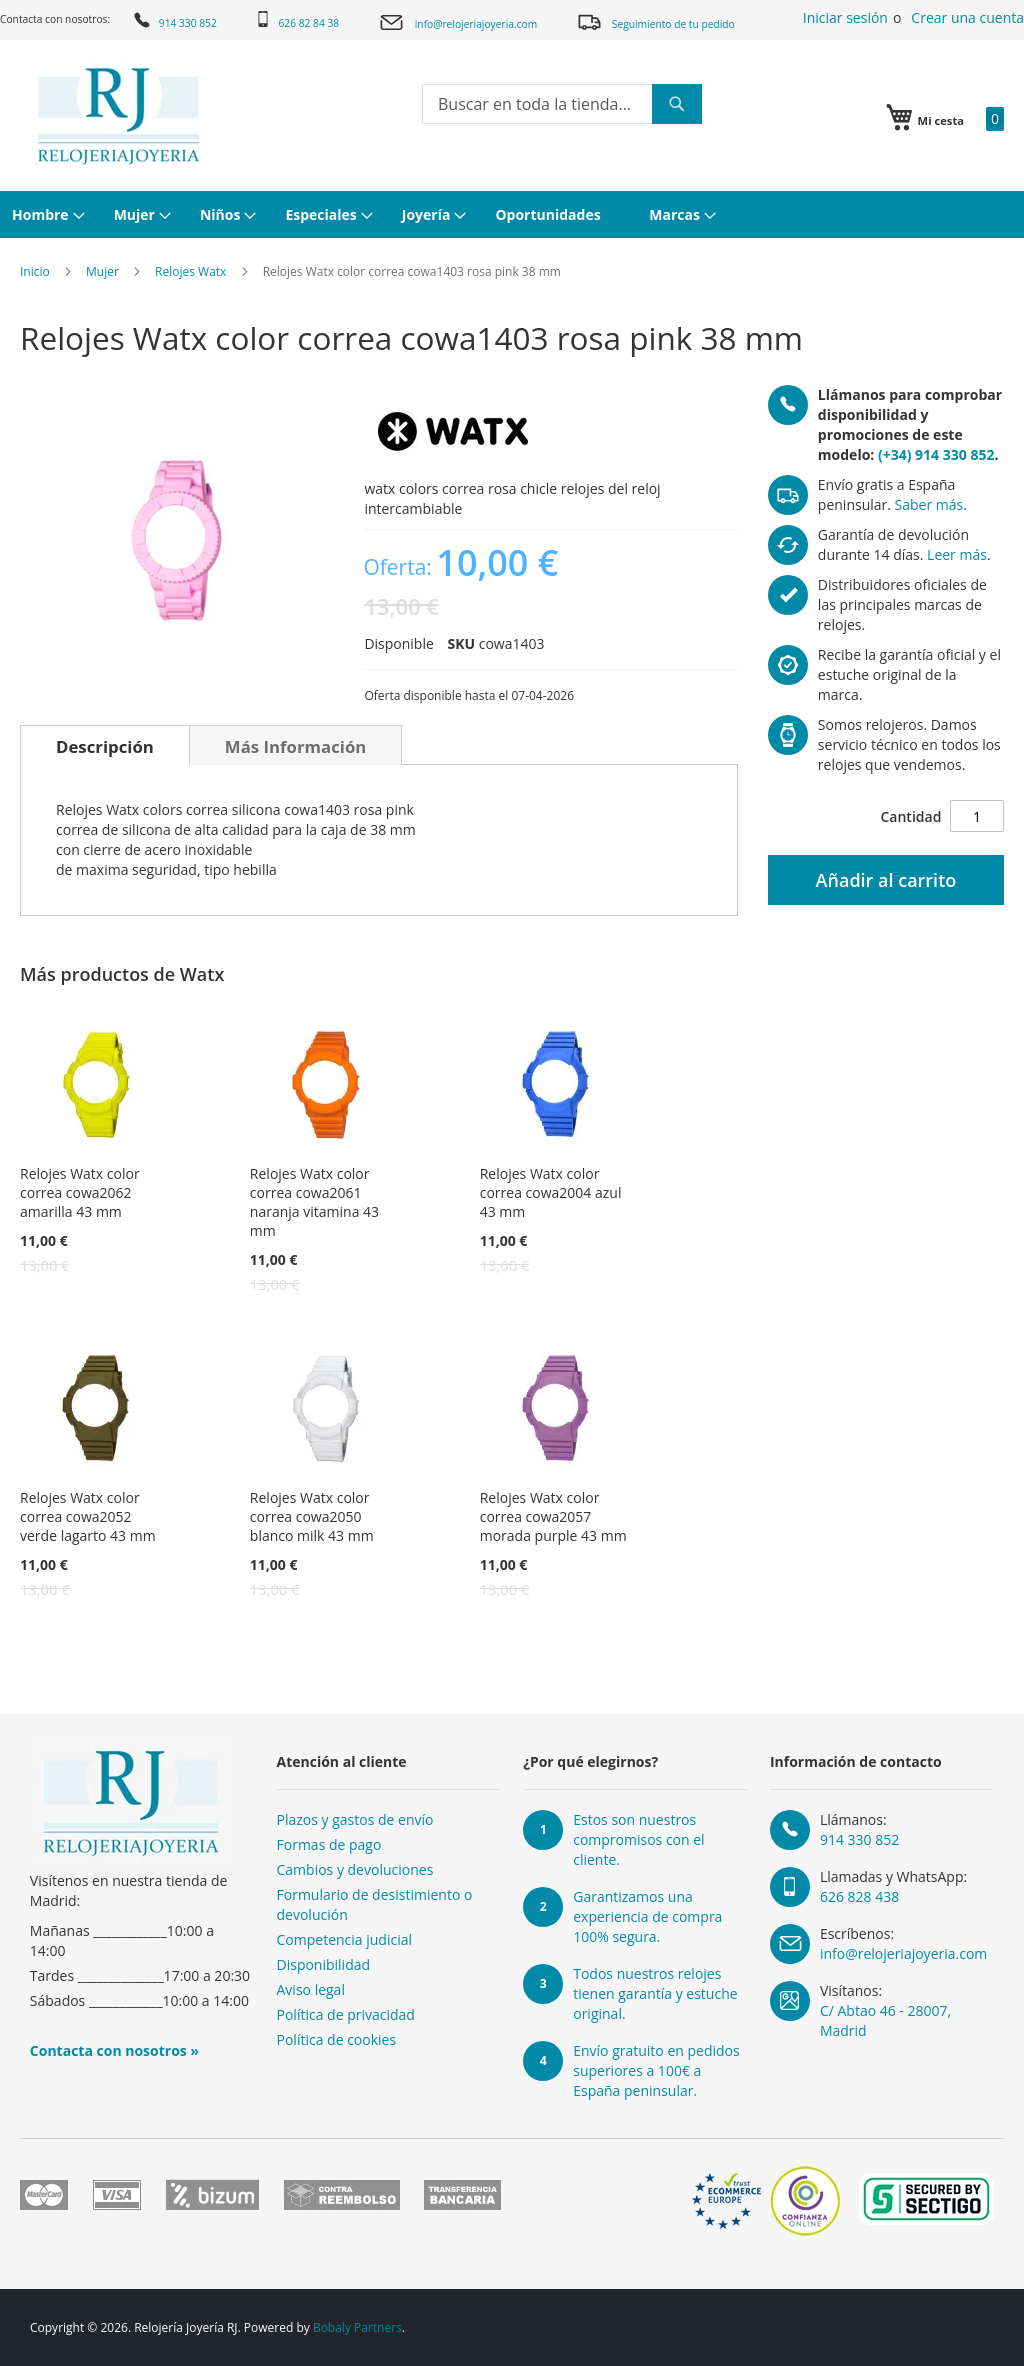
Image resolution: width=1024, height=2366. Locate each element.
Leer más (957, 554)
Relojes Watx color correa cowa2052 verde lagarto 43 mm (88, 1516)
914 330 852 (174, 20)
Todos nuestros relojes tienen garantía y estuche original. (655, 1993)
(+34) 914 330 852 (936, 454)
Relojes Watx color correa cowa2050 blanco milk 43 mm (312, 1516)
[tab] (105, 745)
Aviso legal (311, 1989)
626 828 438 (859, 1896)
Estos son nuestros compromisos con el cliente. (638, 1839)
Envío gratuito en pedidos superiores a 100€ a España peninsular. (656, 2070)
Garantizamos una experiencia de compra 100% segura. (647, 1916)
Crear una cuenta (967, 17)
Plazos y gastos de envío (355, 1819)
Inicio (35, 271)
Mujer (102, 271)
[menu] (512, 214)
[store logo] (118, 116)
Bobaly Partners (357, 2327)
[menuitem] (46, 214)
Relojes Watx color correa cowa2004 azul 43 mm (551, 1192)
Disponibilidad (324, 1964)
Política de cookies (337, 2039)
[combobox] (562, 104)
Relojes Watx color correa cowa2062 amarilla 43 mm (80, 1192)
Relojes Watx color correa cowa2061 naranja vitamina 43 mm (314, 1202)
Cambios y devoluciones (355, 1869)
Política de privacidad (346, 2014)
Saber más (929, 504)
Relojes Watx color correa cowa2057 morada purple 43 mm (553, 1516)
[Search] (677, 104)
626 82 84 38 (297, 20)
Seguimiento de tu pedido (655, 21)
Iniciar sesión (845, 17)
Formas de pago (329, 1844)
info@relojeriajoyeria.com (457, 22)
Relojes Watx (190, 271)
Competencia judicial (345, 1939)
